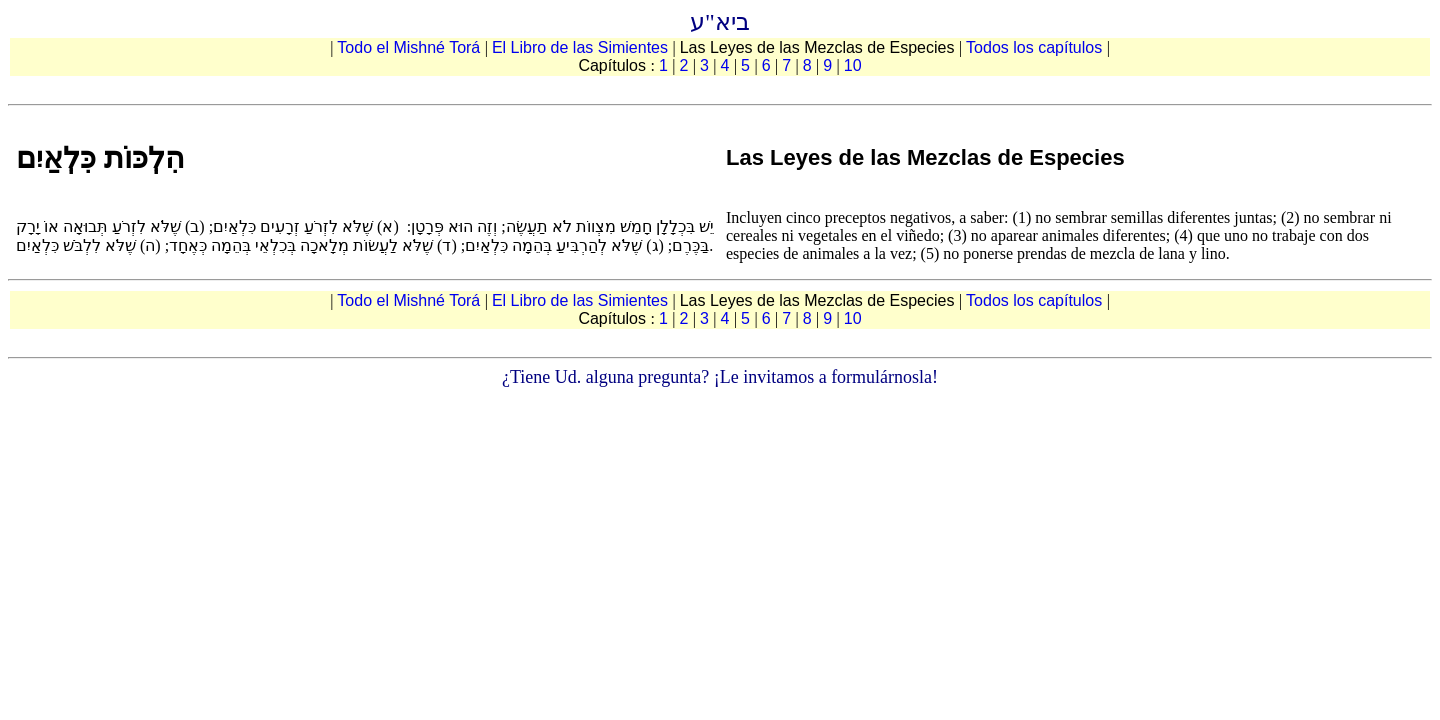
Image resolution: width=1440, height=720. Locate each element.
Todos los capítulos (1036, 47)
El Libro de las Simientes (582, 47)
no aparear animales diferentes (1068, 235)
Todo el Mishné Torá (410, 47)
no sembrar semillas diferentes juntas (1153, 217)
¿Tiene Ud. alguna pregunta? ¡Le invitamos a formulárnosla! (720, 377)
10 (853, 65)
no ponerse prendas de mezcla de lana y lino (1084, 253)
